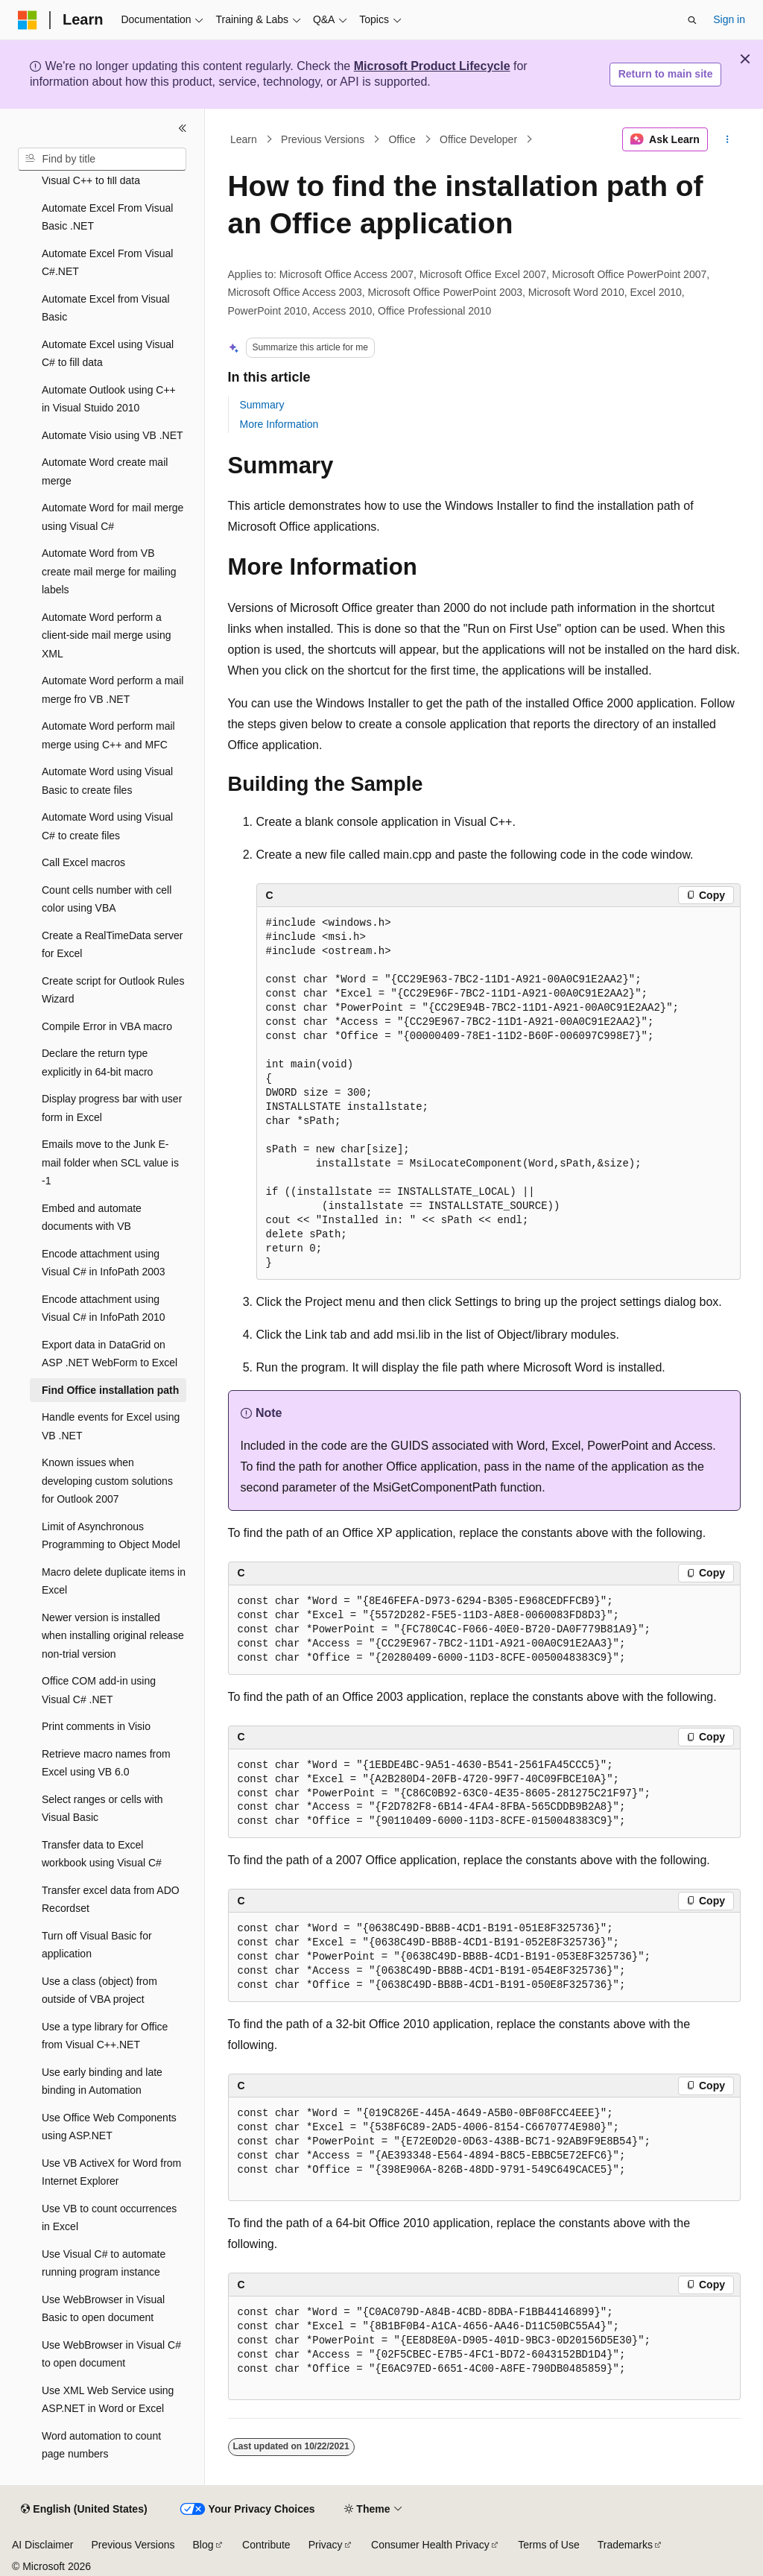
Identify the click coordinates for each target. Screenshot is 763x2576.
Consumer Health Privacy (430, 2545)
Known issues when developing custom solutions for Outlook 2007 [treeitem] (107, 1480)
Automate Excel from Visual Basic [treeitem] (106, 308)
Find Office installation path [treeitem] (110, 1390)
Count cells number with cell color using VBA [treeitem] (106, 899)
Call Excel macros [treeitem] (83, 862)
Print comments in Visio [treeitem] (96, 1726)
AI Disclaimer (42, 2545)
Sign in (729, 19)
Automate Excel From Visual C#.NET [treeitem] (107, 262)
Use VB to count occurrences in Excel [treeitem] (109, 2218)
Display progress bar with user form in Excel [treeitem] (112, 1108)
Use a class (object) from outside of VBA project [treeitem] (99, 1990)
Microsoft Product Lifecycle (432, 66)
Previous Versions (322, 139)
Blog (203, 2545)
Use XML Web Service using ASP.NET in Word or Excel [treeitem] (108, 2399)
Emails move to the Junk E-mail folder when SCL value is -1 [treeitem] (110, 1162)
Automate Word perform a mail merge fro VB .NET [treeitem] (112, 690)
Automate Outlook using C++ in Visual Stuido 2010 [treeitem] (109, 399)
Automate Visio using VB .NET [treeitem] (112, 435)
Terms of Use (548, 2545)
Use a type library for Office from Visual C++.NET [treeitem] (105, 2036)
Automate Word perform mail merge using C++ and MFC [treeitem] (108, 735)
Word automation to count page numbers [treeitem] (101, 2445)
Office (401, 139)
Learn (243, 139)
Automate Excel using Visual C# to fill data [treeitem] (108, 353)
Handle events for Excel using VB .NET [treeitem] (111, 1426)
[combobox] (102, 159)
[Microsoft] (27, 20)
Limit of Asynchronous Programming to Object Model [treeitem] (111, 1536)
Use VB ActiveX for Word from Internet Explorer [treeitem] (111, 2172)
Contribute (266, 2545)
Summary (262, 405)
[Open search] (692, 20)
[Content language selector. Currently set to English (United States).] (84, 2510)
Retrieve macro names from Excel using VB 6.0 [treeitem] (106, 1763)
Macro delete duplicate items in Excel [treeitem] (114, 1581)
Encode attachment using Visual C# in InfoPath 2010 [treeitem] (103, 1308)
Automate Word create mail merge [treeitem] (105, 471)
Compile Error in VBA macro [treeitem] (107, 1026)
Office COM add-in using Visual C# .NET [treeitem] (99, 1690)
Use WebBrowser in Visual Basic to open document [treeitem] (103, 2309)
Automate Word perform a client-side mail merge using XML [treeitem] (106, 635)
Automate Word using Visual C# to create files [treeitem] (107, 826)
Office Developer (478, 139)
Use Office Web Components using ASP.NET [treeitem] (109, 2127)
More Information (279, 424)
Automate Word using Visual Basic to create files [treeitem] (107, 780)
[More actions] (727, 139)
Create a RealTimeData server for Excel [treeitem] (112, 944)
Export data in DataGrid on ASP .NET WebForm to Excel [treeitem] (109, 1354)
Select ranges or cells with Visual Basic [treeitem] (102, 1808)
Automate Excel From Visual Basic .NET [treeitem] (107, 217)
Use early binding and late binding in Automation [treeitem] (102, 2081)
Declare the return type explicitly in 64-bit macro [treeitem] (97, 1062)
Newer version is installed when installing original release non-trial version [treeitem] (113, 1635)
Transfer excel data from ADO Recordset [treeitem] (111, 1899)
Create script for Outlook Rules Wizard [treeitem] (113, 990)
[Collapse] (182, 128)
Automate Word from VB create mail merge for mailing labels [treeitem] (109, 571)
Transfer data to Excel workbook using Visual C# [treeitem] (102, 1854)
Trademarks (625, 2545)
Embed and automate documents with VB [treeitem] (92, 1217)
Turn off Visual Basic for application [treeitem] (97, 1945)
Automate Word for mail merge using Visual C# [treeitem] (112, 517)
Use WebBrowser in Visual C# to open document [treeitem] (111, 2354)
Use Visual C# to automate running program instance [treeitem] (103, 2263)
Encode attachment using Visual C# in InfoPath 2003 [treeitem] (103, 1263)
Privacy (325, 2545)
